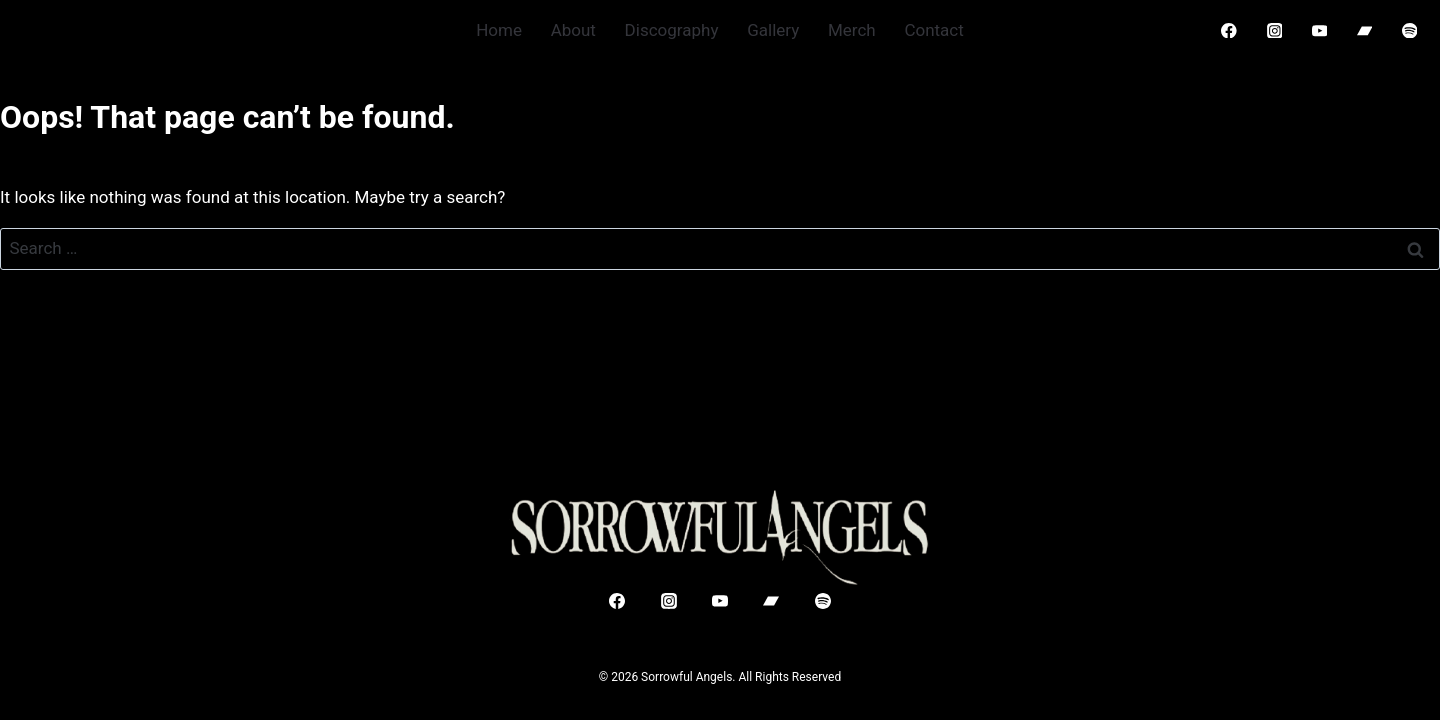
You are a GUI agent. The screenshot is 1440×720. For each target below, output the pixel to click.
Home (499, 30)
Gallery (773, 30)
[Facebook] (1229, 30)
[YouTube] (1319, 30)
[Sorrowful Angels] (720, 537)
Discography (672, 30)
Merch (852, 30)
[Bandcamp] (1364, 30)
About (573, 30)
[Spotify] (1409, 30)
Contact (933, 30)
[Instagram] (1274, 30)
